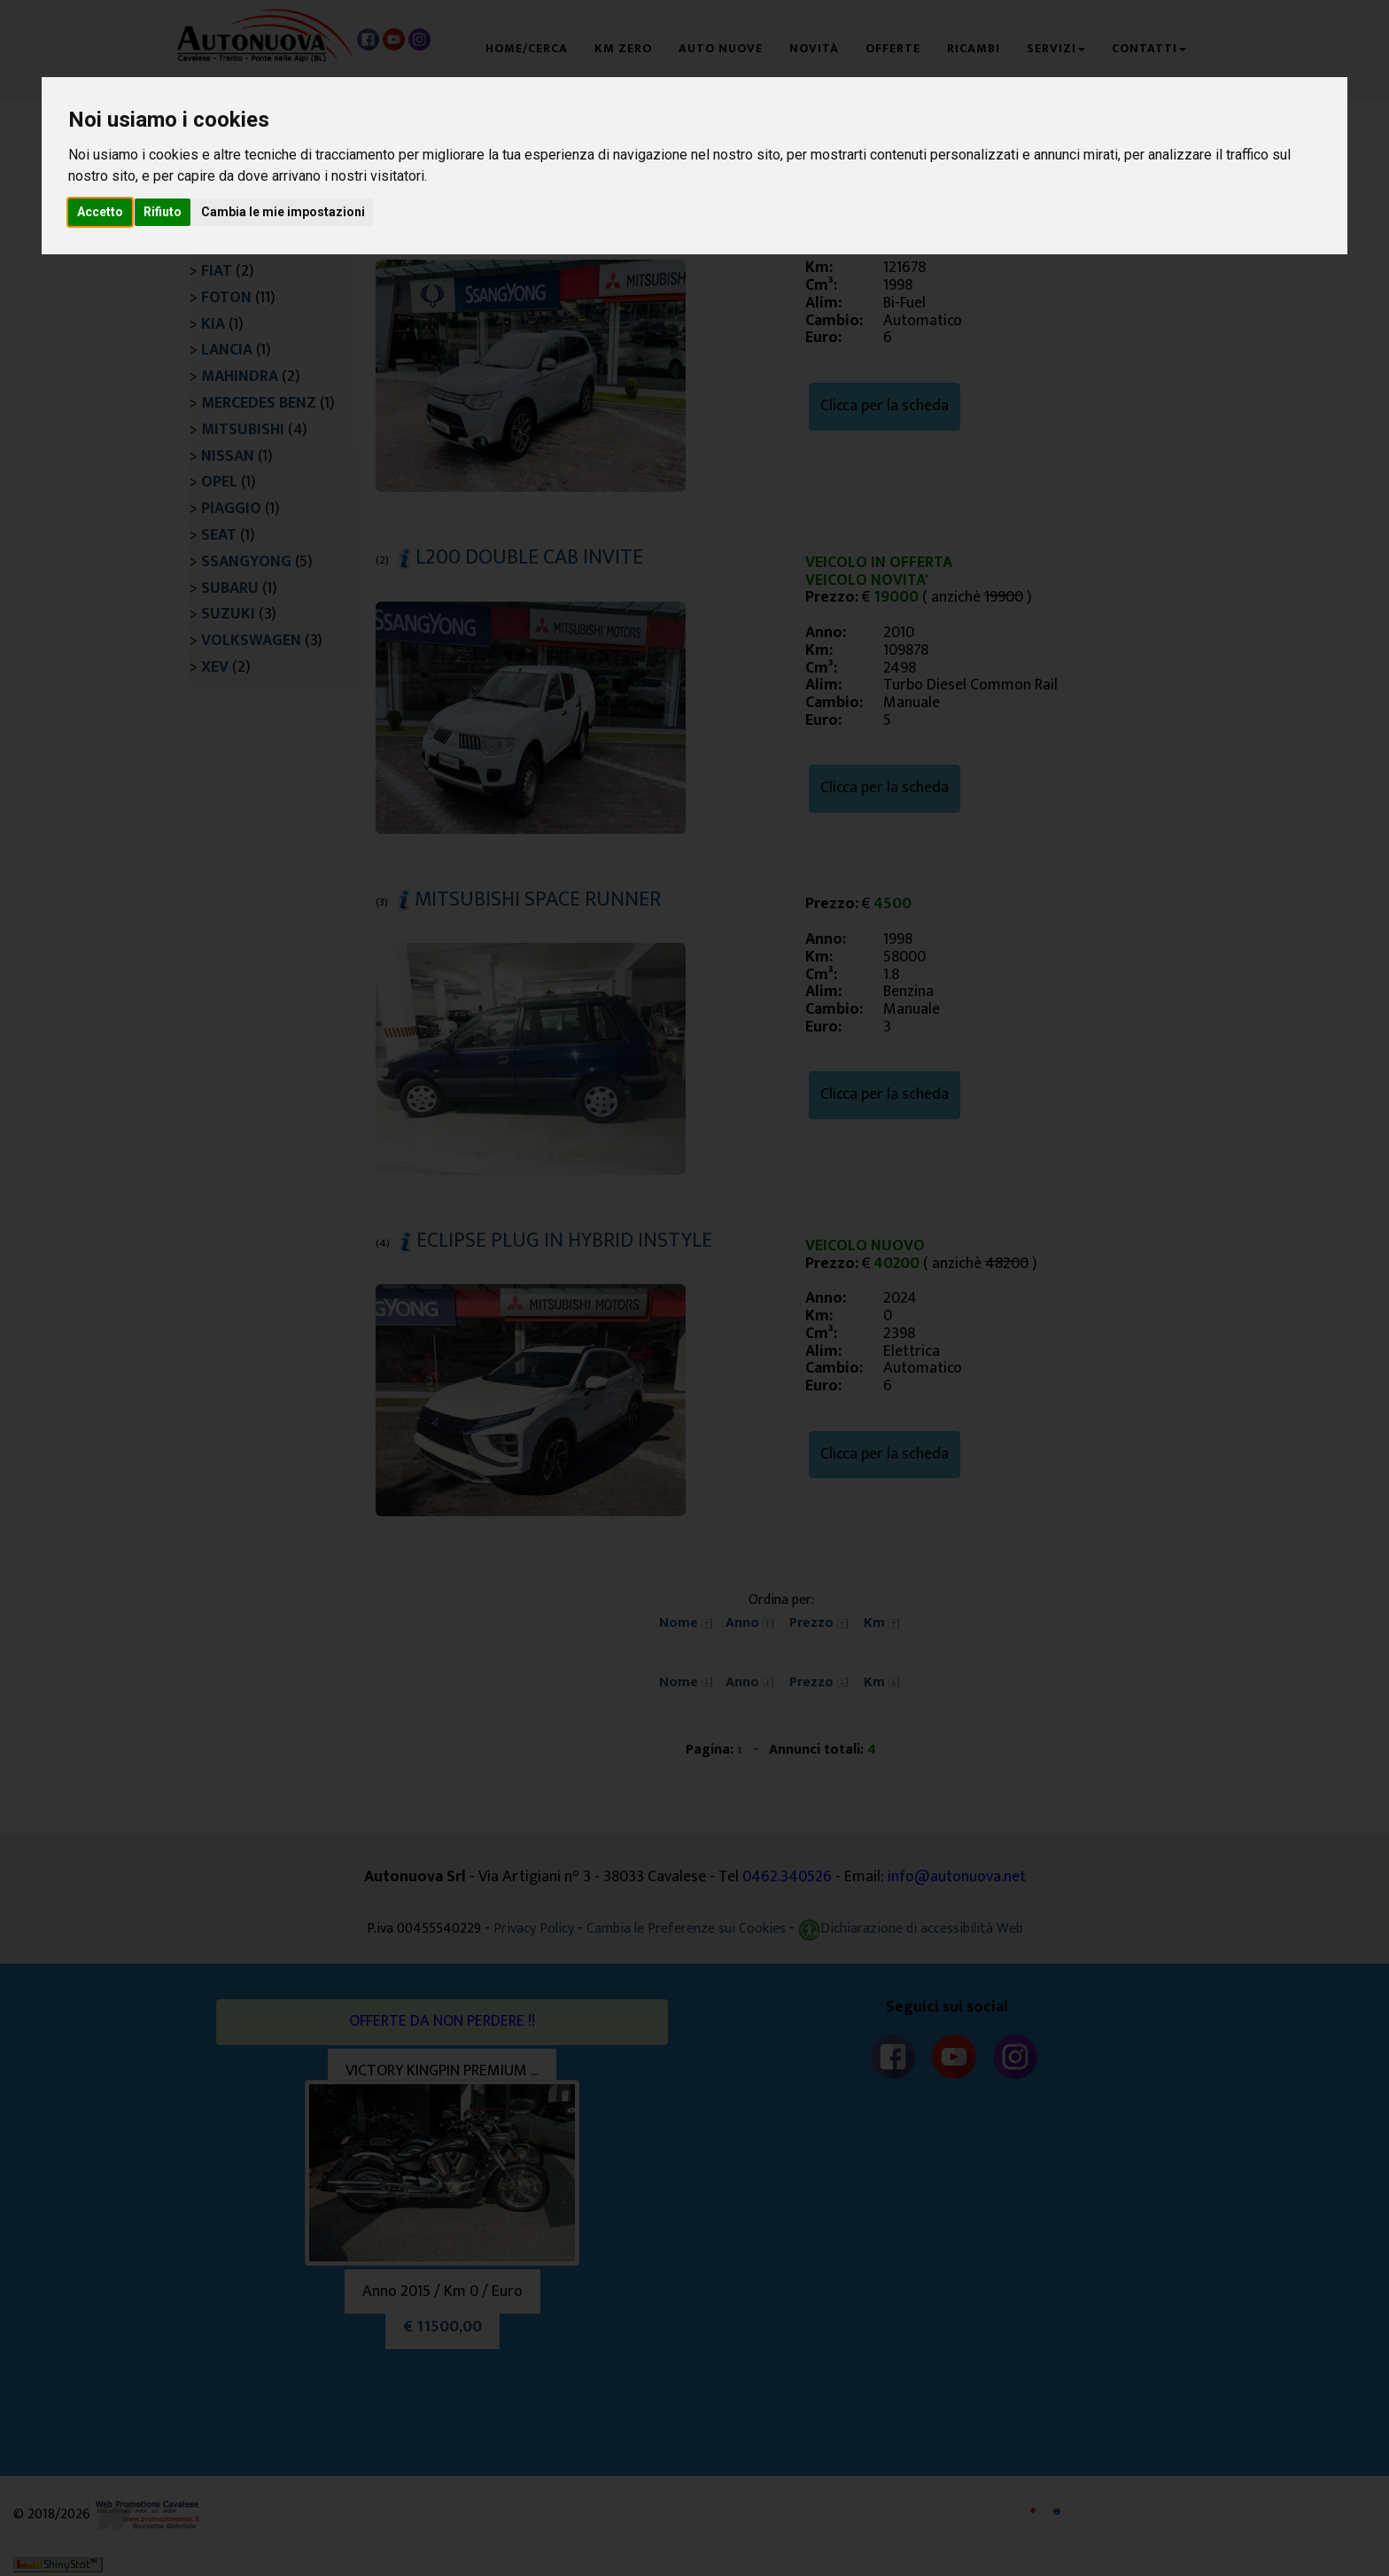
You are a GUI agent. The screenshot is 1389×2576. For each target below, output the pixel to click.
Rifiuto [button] (163, 212)
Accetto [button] (100, 212)
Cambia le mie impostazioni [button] (283, 212)
